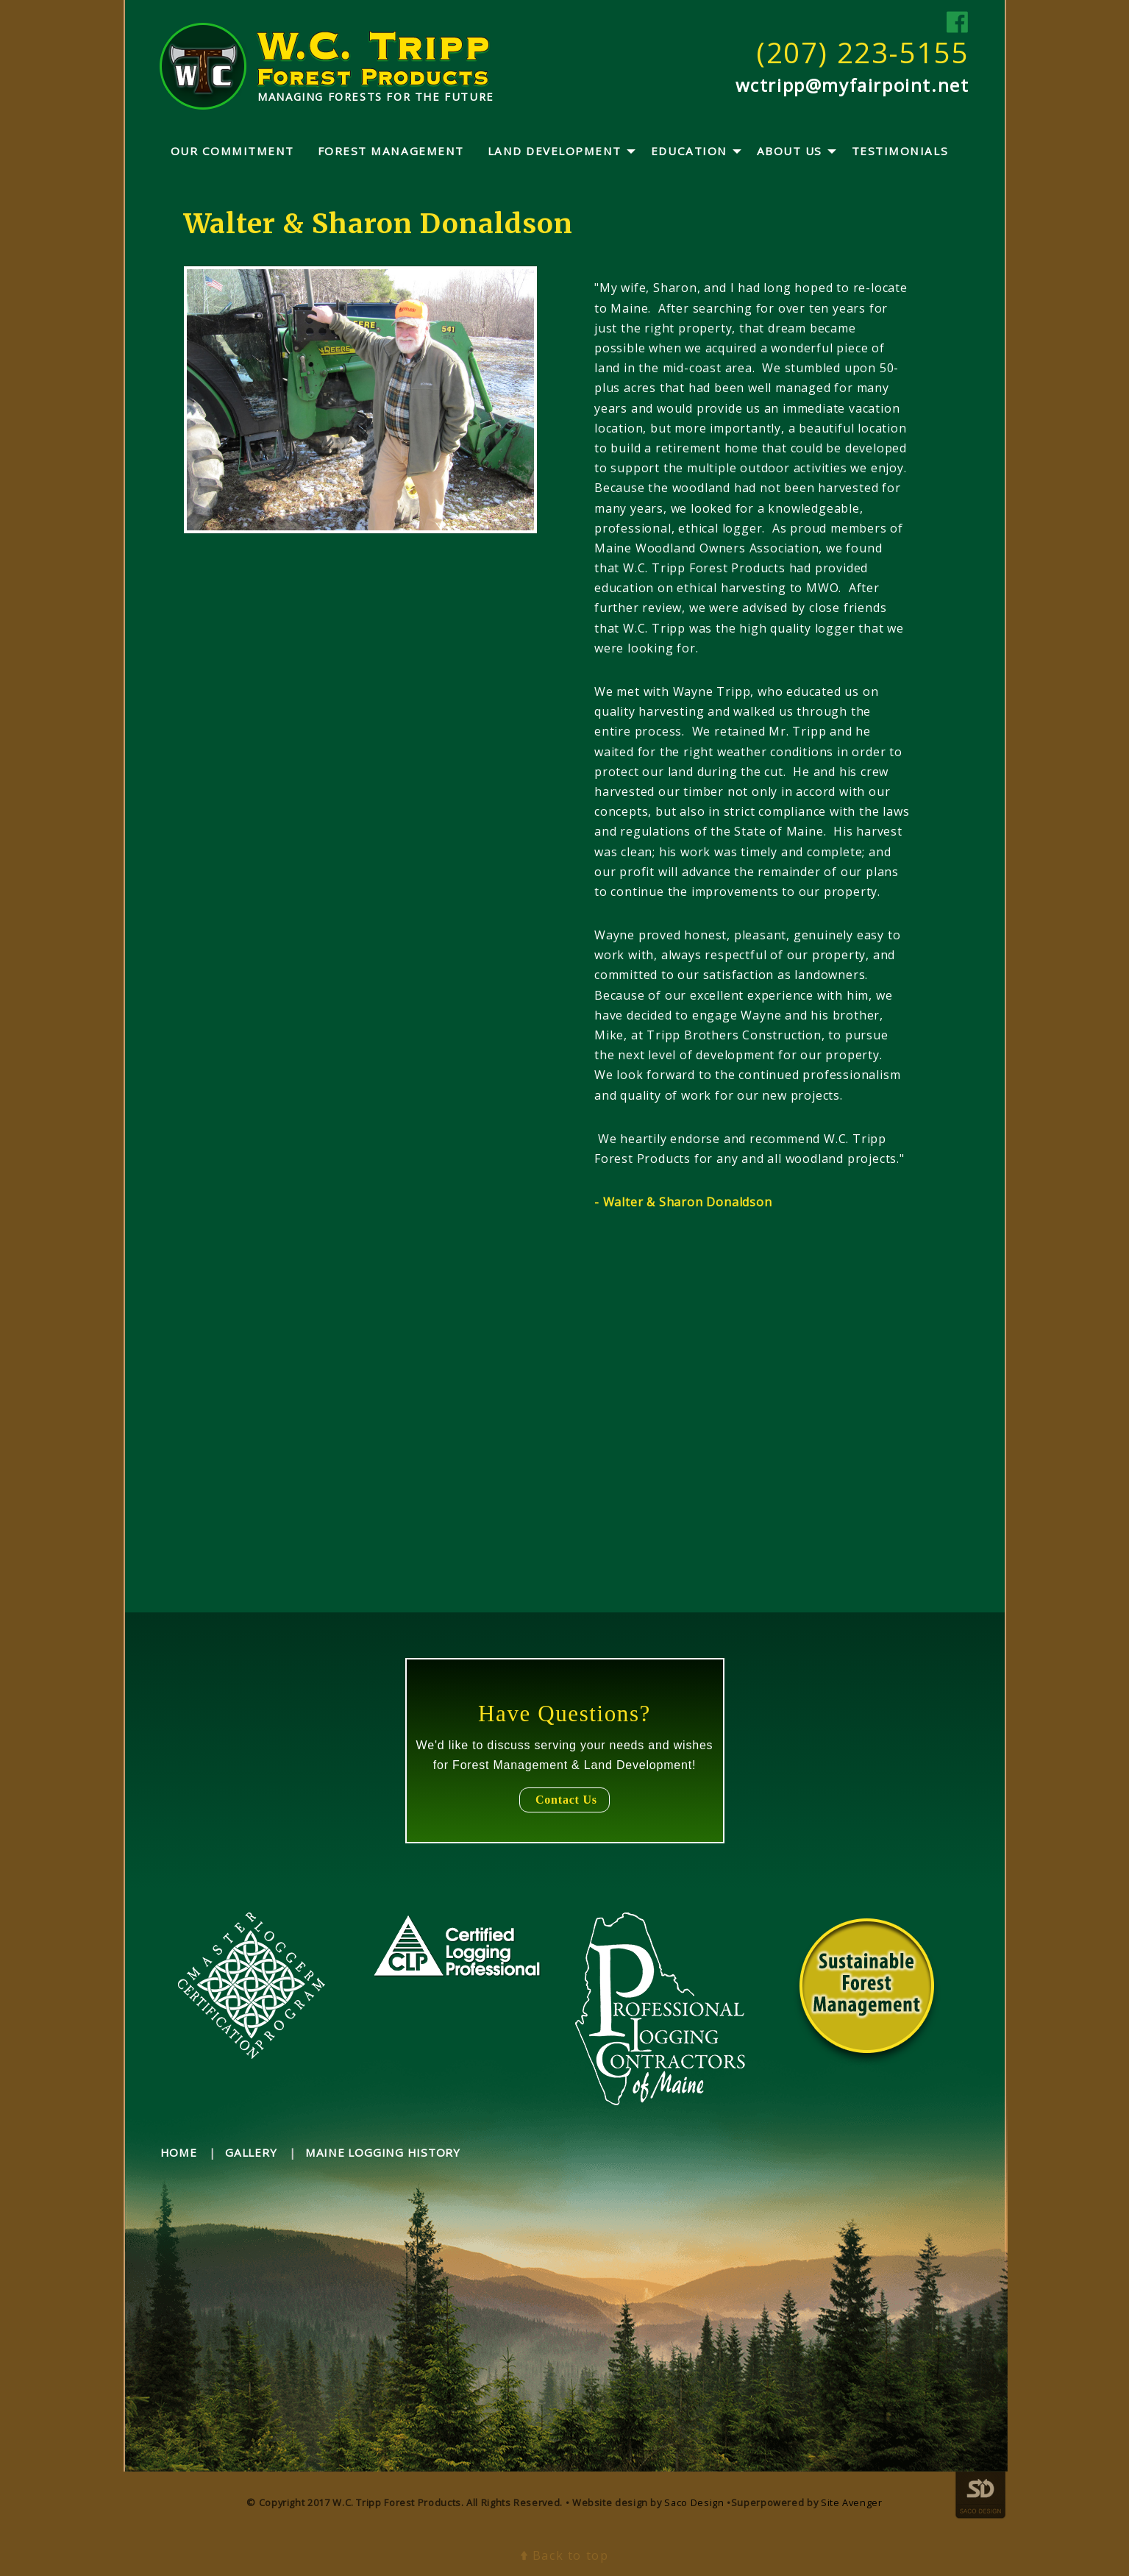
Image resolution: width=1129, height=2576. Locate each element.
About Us (789, 150)
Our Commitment (232, 150)
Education (689, 150)
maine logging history (382, 2152)
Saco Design (694, 2502)
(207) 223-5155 (862, 52)
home (178, 2152)
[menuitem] (232, 152)
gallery (251, 2152)
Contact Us (564, 1799)
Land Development (555, 150)
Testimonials (900, 150)
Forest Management (391, 150)
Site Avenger (852, 2502)
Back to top (565, 2555)
